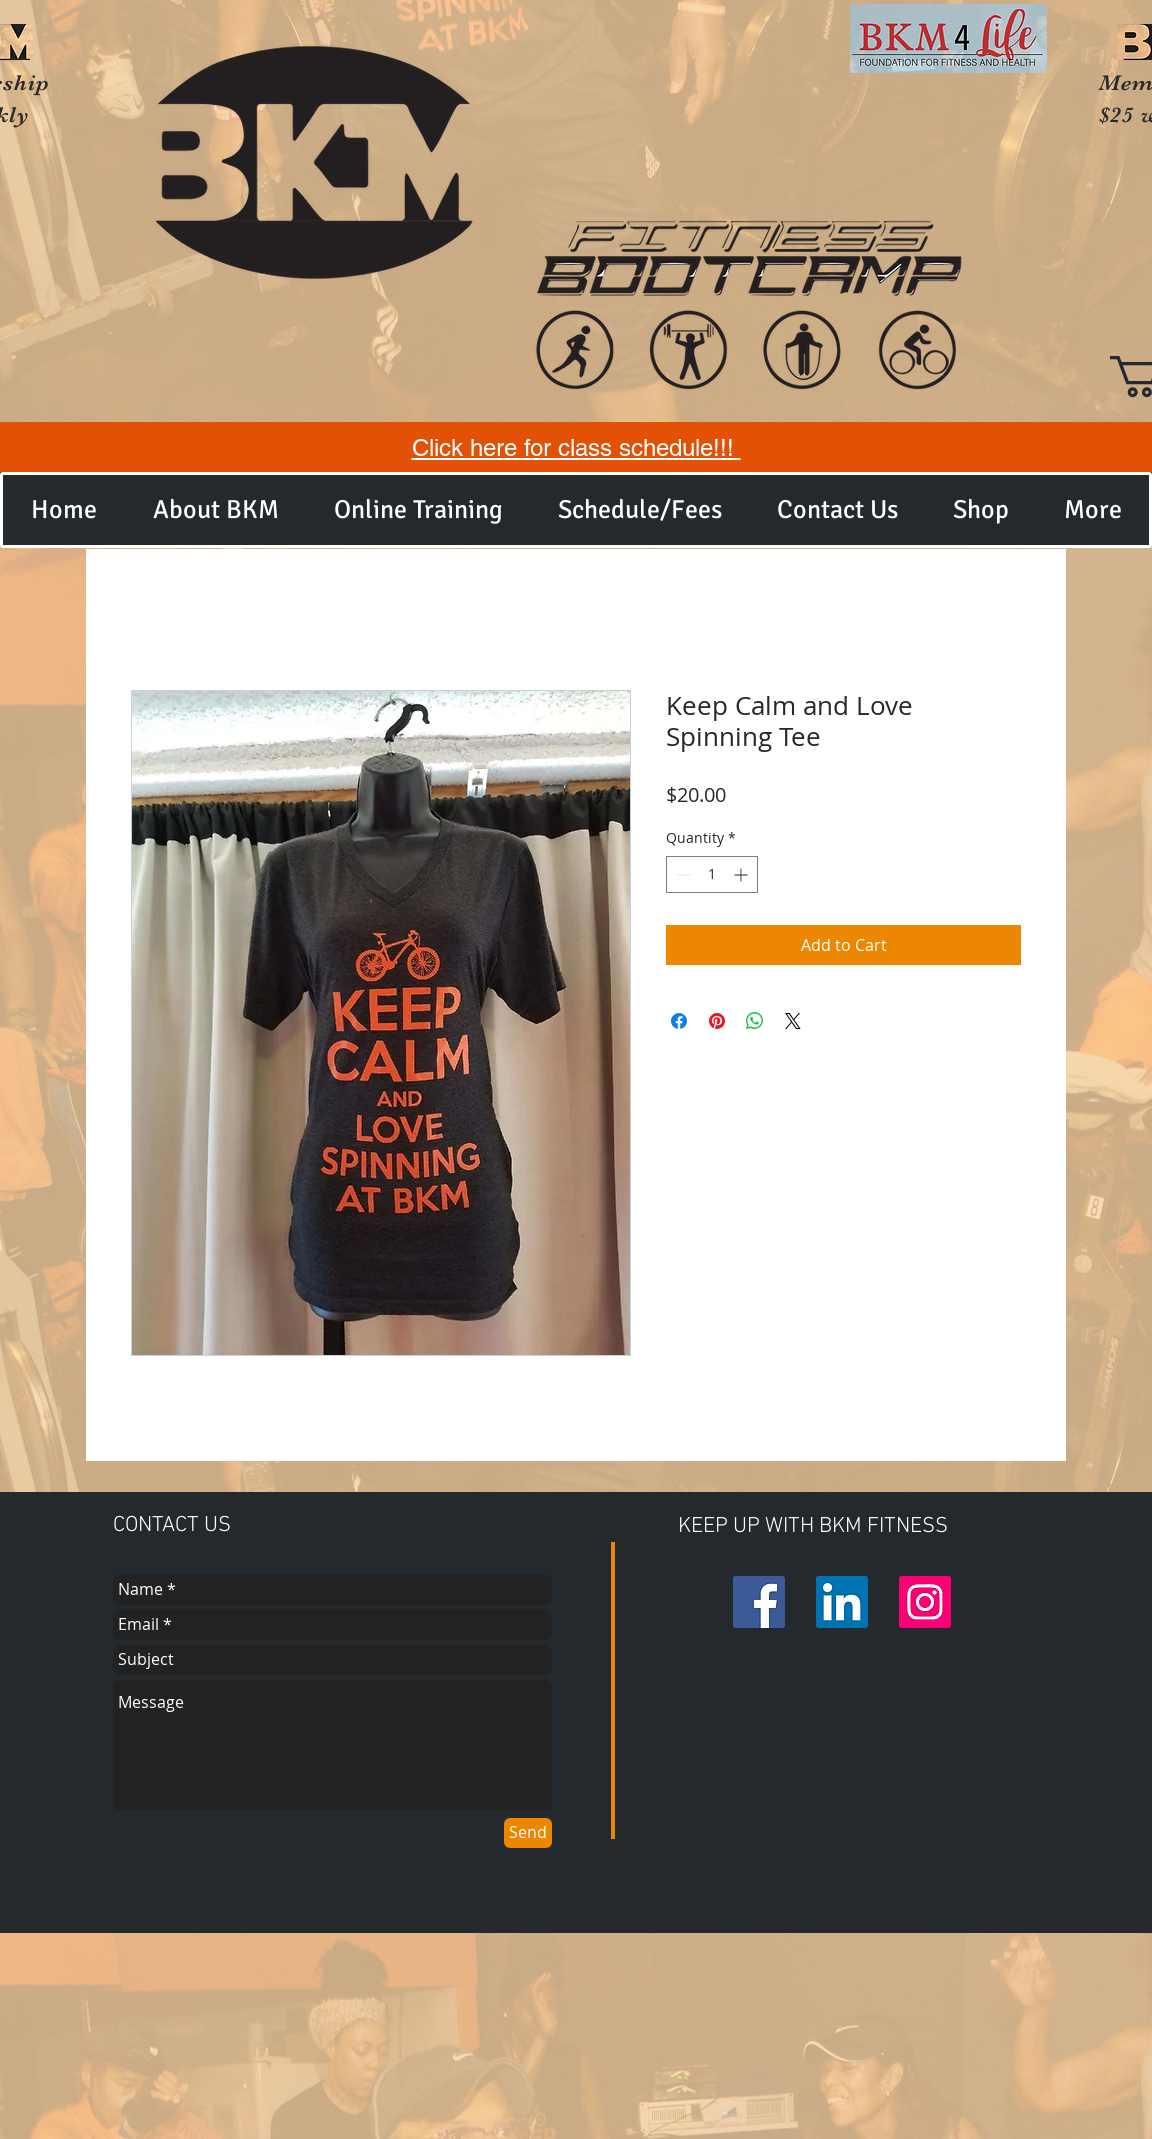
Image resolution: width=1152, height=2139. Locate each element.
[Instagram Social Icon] (925, 1602)
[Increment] (742, 874)
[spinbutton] (712, 874)
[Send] (528, 1833)
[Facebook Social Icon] (759, 1602)
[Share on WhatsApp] (755, 1021)
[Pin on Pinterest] (717, 1021)
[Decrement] (681, 874)
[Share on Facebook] (679, 1021)
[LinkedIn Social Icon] (842, 1602)
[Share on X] (793, 1021)
